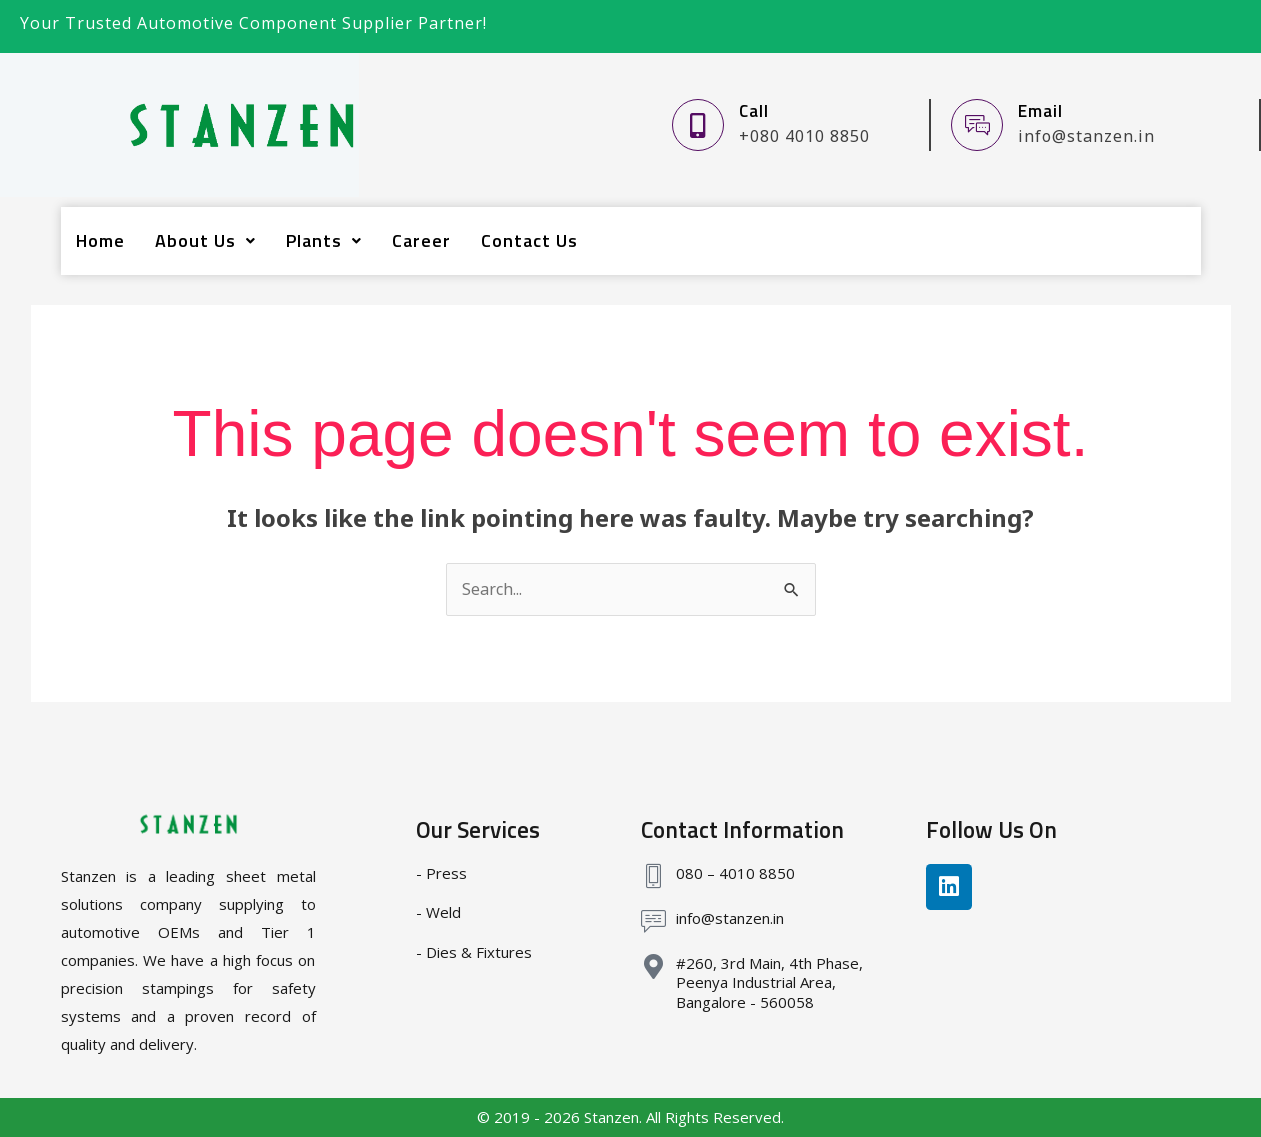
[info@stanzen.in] (653, 921)
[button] (205, 241)
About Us (205, 240)
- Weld (438, 912)
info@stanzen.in (730, 918)
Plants (324, 240)
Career (421, 240)
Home (100, 240)
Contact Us (529, 240)
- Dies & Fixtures (474, 952)
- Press (441, 873)
